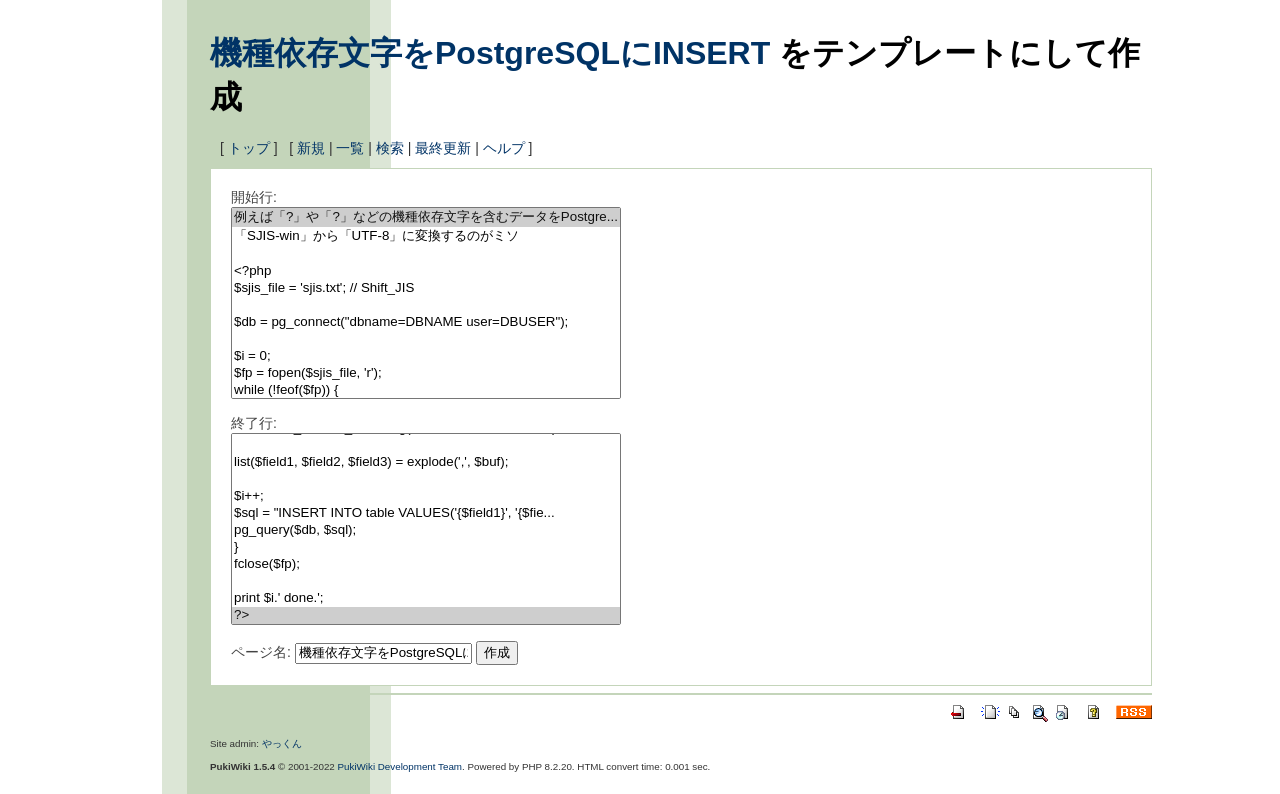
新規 (311, 148)
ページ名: (261, 652)
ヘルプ (504, 148)
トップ (249, 148)
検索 (390, 148)
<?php (426, 271)
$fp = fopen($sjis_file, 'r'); (426, 373)
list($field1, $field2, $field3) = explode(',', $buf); (426, 462)
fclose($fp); (426, 564)
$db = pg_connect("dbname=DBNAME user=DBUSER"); (426, 322)
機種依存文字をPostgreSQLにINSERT (490, 53)
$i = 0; (426, 356)
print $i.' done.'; (426, 598)
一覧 (350, 148)
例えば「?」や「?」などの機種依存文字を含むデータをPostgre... (426, 217)
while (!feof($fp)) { (426, 390)
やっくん (282, 743)
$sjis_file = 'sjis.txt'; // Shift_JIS (426, 288)
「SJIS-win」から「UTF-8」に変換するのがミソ (426, 236)
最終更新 (443, 148)
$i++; (426, 496)
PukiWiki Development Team (400, 766)
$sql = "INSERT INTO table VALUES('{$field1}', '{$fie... (426, 513)
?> (426, 615)
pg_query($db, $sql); (426, 530)
